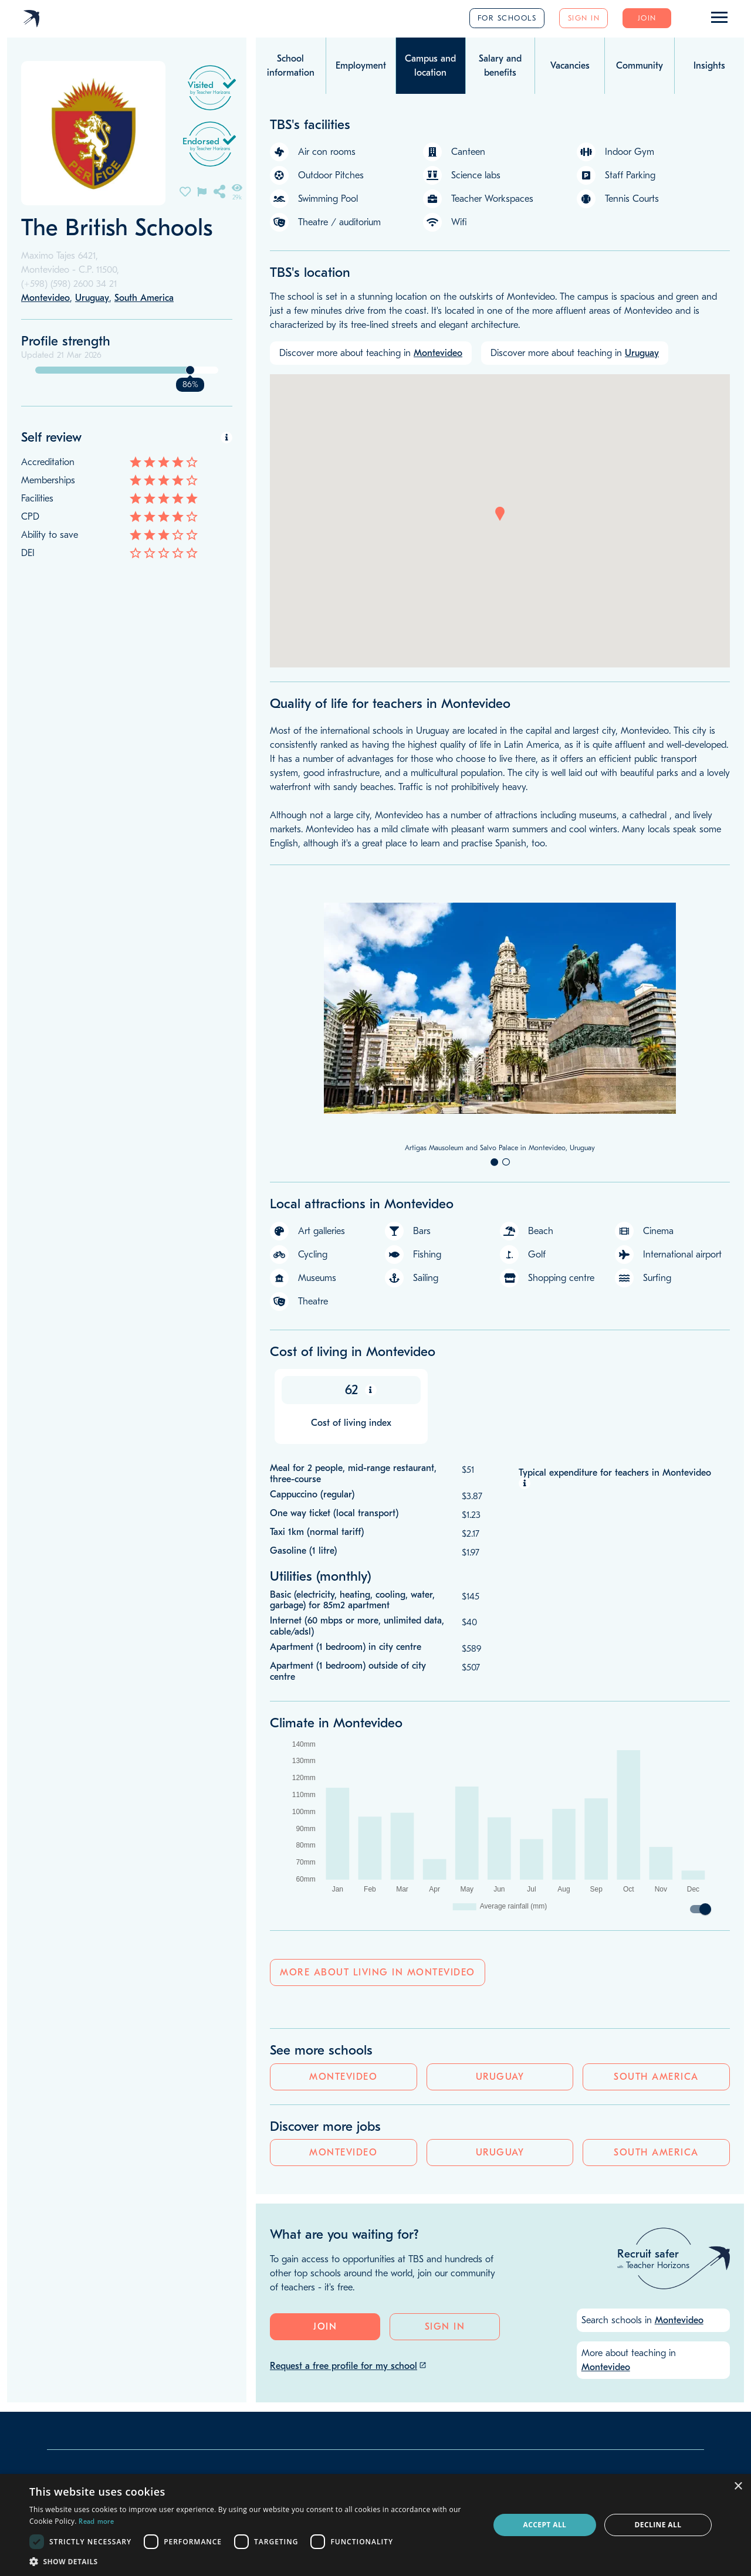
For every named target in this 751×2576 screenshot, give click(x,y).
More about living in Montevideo (377, 1973)
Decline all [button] (658, 2525)
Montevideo (53, 640)
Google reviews (309, 2311)
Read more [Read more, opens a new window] (96, 2521)
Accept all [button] (545, 2525)
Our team (72, 2319)
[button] (500, 514)
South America (200, 640)
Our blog (71, 2336)
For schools (507, 17)
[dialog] (375, 2525)
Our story (72, 2302)
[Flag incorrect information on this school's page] (202, 191)
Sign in (584, 17)
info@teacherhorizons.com (103, 2370)
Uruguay (126, 640)
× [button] (737, 2486)
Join (647, 17)
